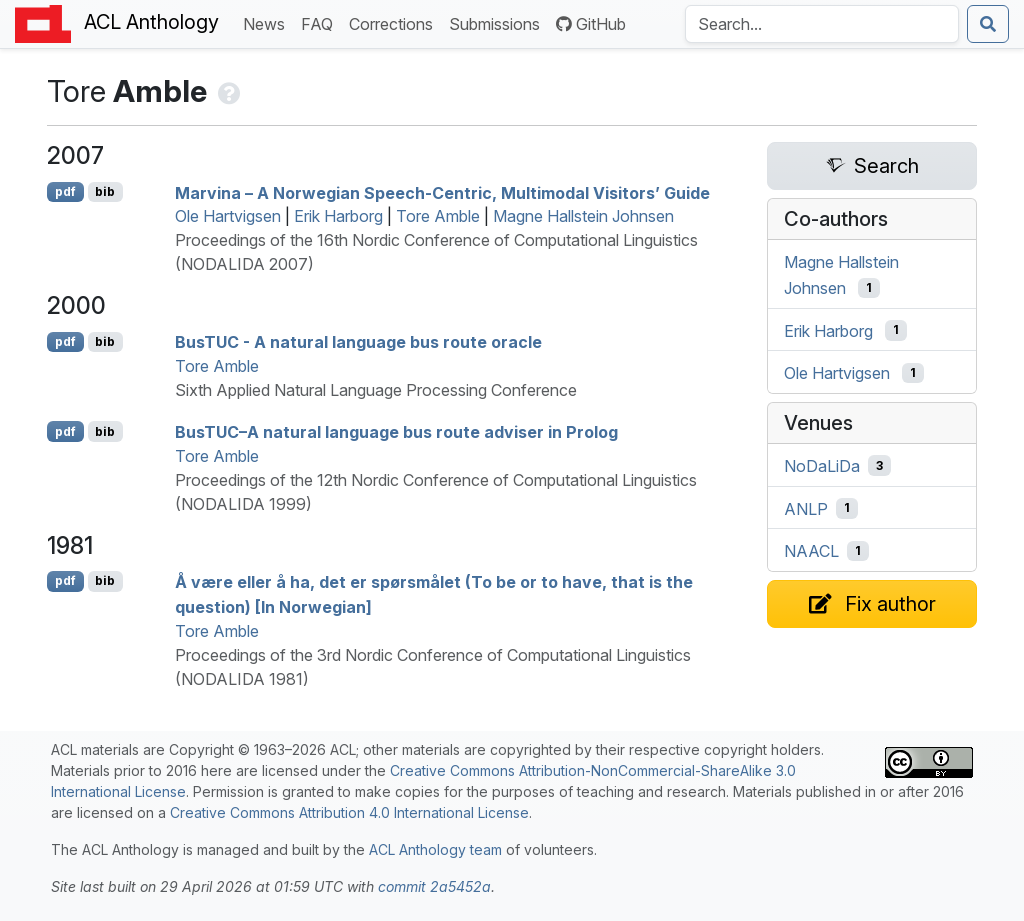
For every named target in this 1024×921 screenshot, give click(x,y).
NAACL (811, 551)
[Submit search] (988, 24)
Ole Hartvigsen (228, 216)
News (268, 22)
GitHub (591, 24)
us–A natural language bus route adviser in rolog (396, 432)
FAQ (321, 22)
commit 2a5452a (434, 886)
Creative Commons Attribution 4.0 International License (349, 812)
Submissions (498, 22)
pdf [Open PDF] (65, 191)
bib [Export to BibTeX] (105, 191)
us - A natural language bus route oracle (358, 342)
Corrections (395, 22)
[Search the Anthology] (822, 24)
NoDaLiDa (822, 466)
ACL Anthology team (435, 849)
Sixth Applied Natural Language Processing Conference (376, 390)
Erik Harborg (338, 216)
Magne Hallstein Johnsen (583, 216)
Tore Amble (438, 216)
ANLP (806, 508)
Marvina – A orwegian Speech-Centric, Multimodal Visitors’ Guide (442, 192)
